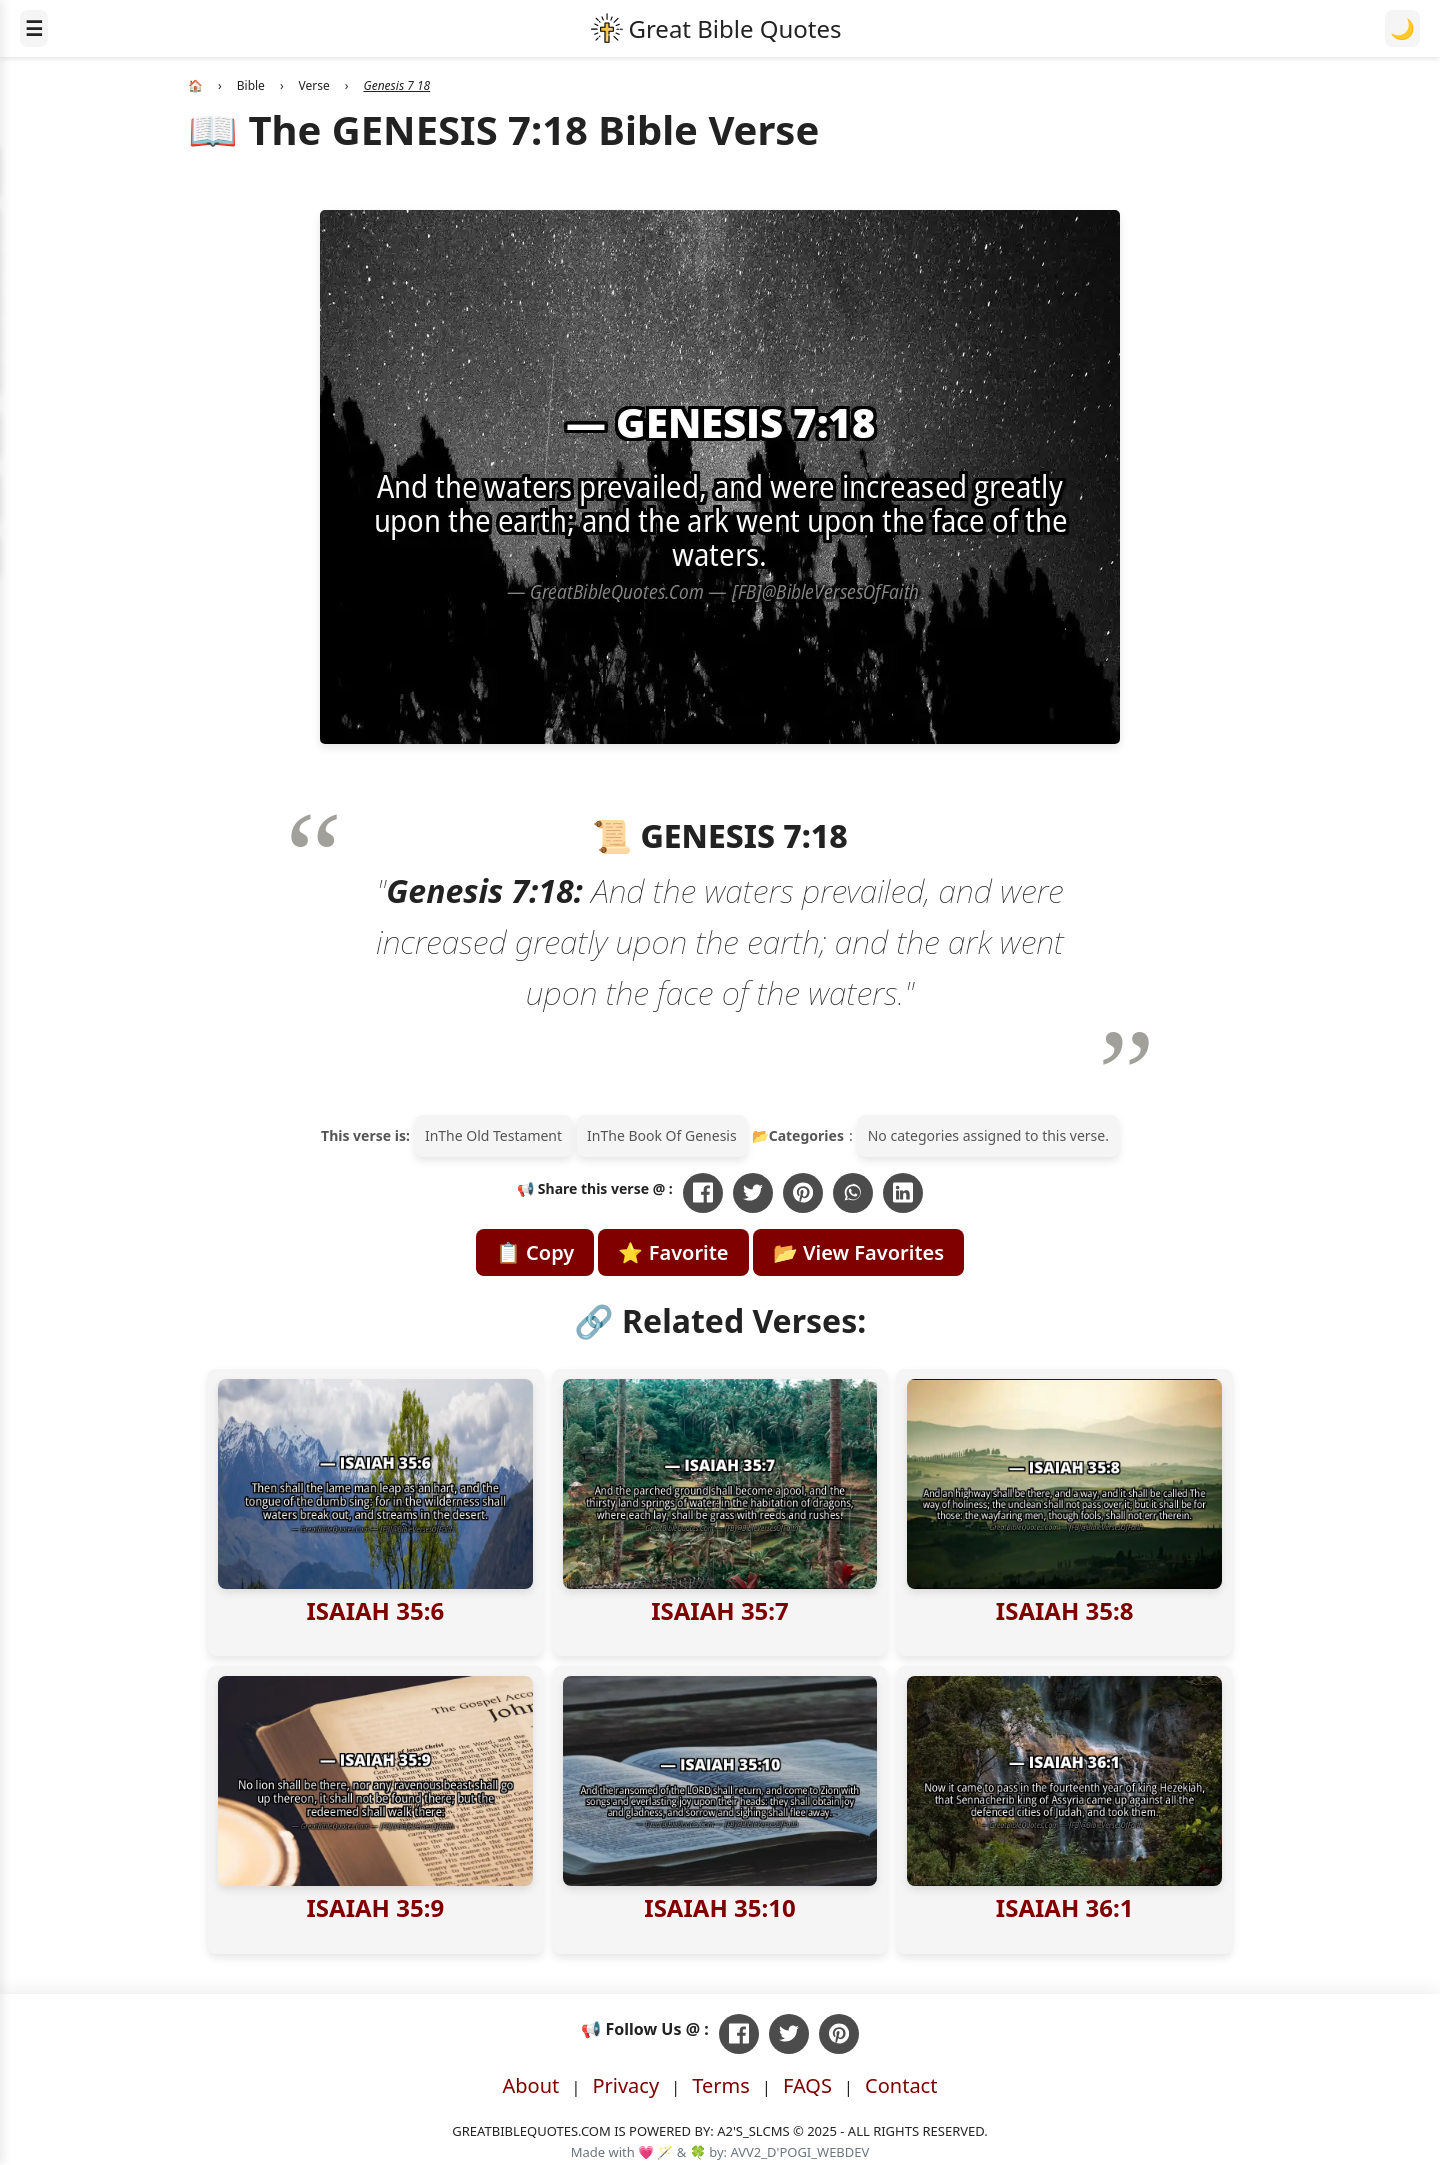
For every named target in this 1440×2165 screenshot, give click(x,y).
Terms (721, 2085)
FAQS (807, 2085)
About (531, 2085)
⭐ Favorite (673, 1252)
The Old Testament (500, 1135)
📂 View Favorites (858, 1252)
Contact (901, 2085)
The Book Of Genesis (668, 1135)
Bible (251, 85)
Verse (314, 85)
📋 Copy (535, 1252)
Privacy (625, 2085)
